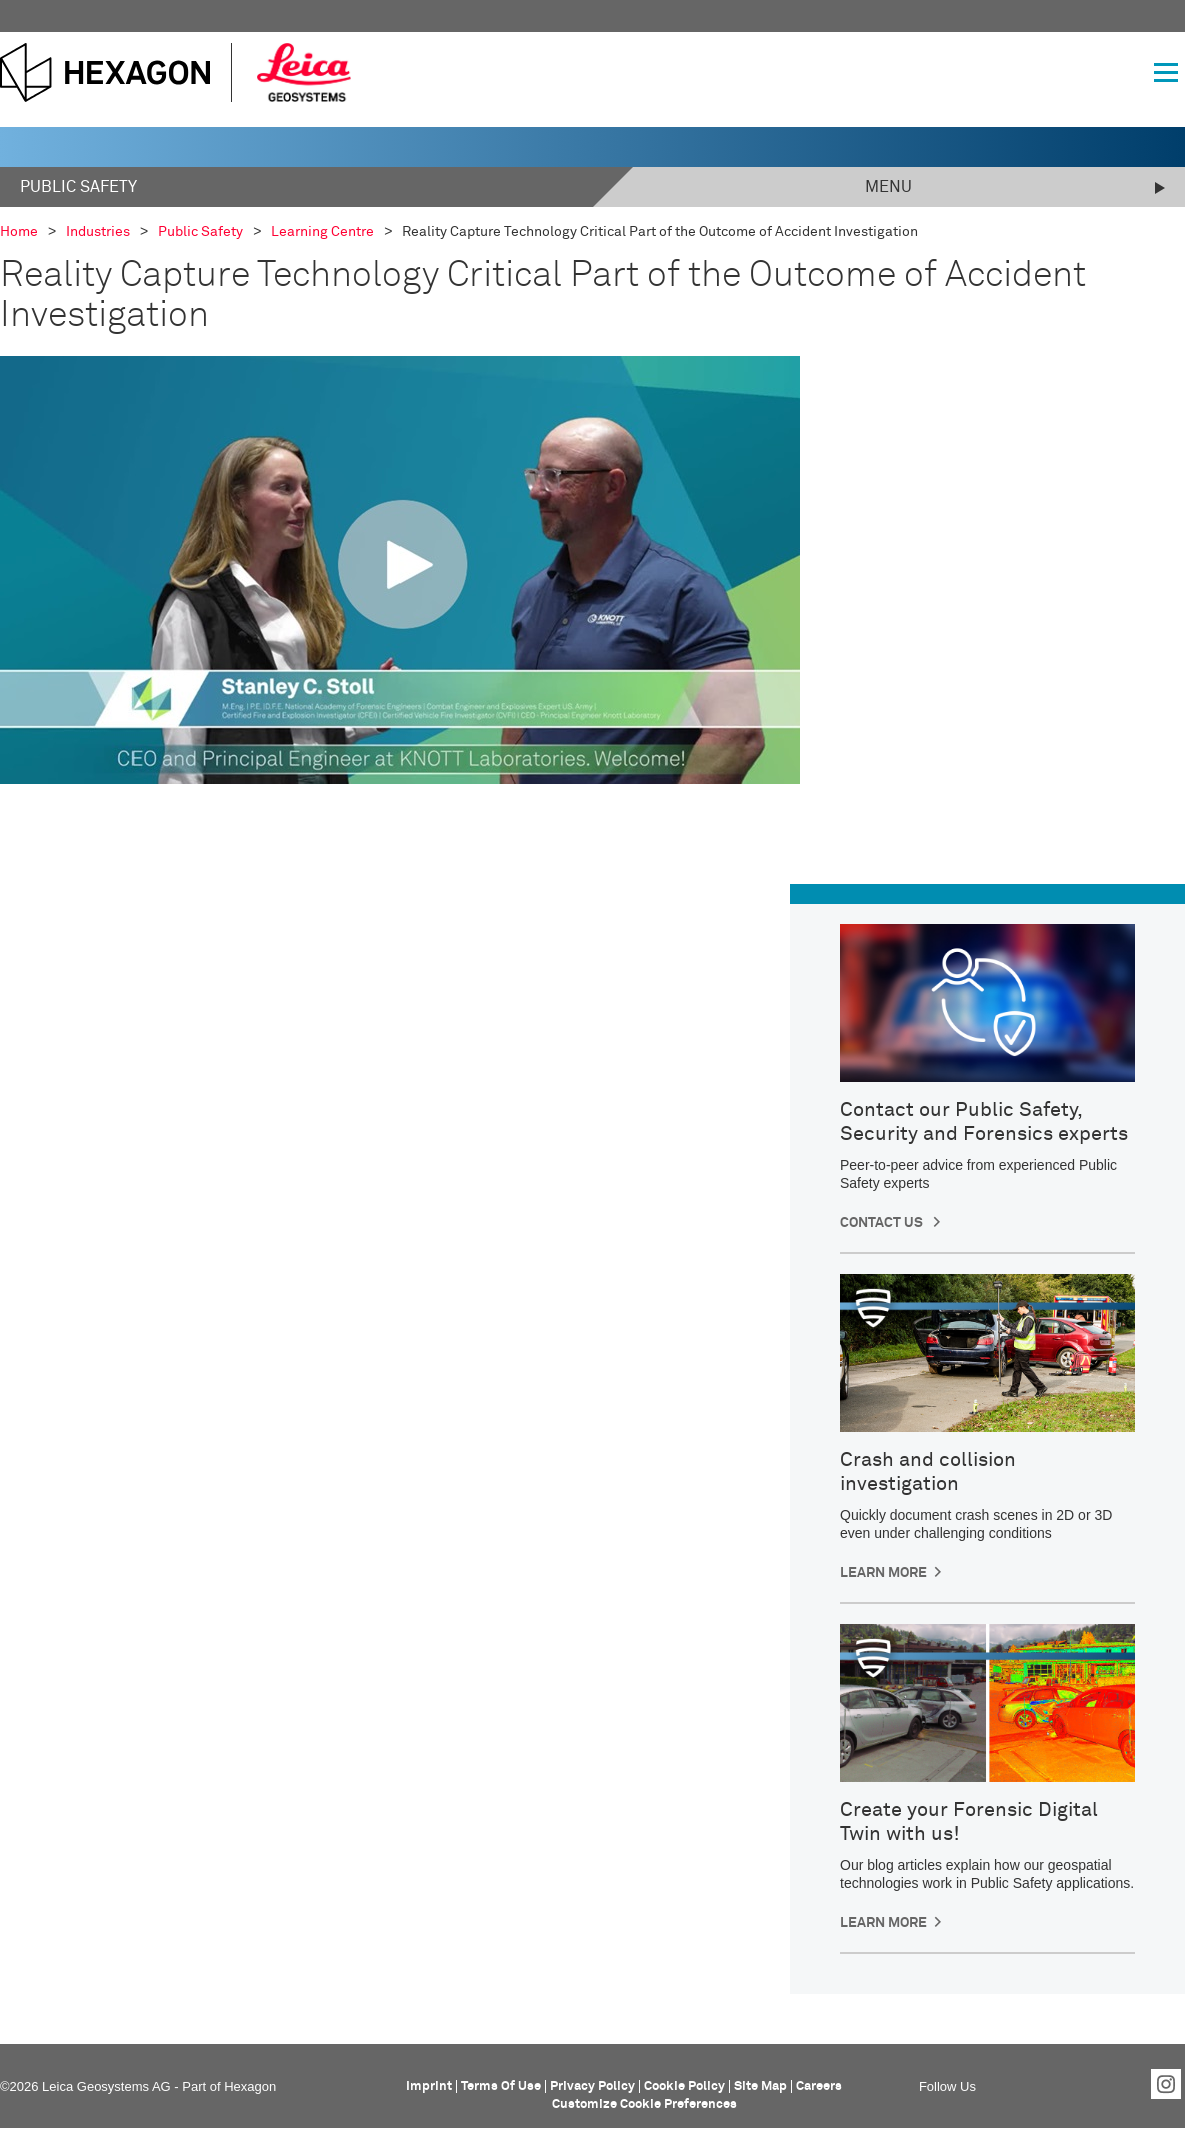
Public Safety (78, 187)
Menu (888, 187)
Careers (819, 2086)
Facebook (998, 2084)
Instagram (1166, 2084)
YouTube (1124, 2084)
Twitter (1082, 2084)
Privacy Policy (592, 2086)
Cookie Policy (684, 2086)
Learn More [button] (883, 1923)
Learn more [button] (883, 1573)
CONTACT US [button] (883, 1223)
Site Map (760, 2086)
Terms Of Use (501, 2086)
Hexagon (250, 2086)
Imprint (429, 2086)
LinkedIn (1040, 2084)
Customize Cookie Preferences (644, 2104)
